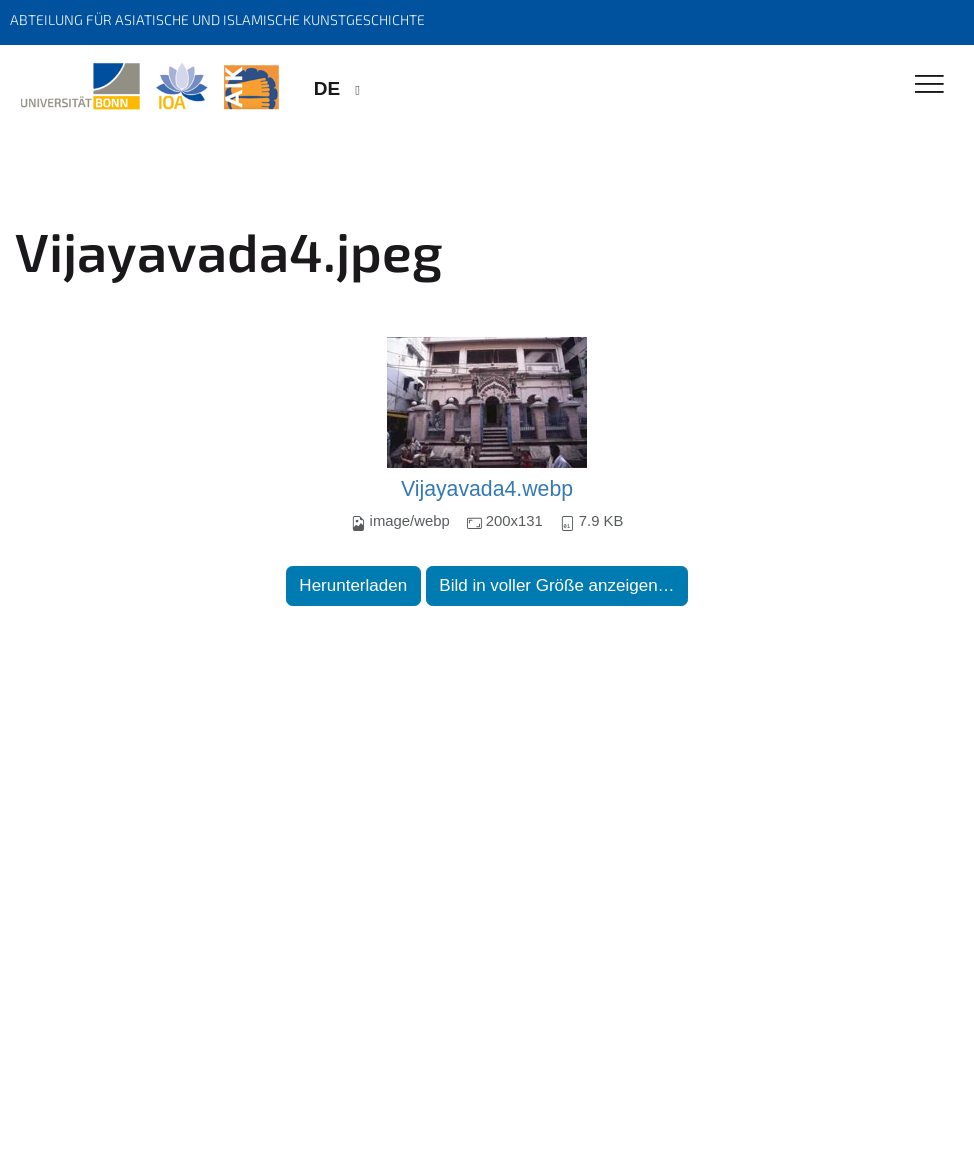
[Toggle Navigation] (929, 85)
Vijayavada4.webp (487, 489)
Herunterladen (353, 585)
